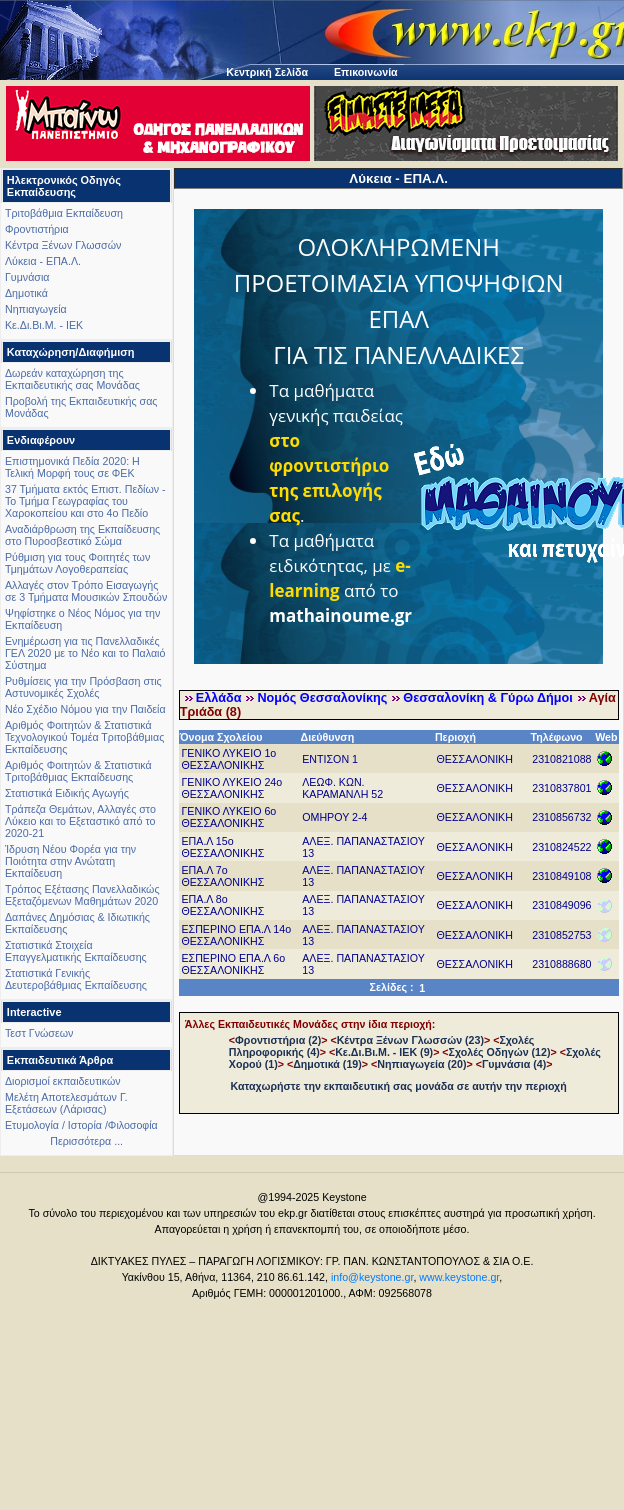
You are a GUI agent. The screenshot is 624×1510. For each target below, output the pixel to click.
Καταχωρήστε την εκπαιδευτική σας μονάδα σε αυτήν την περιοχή (399, 1086)
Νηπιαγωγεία (36, 309)
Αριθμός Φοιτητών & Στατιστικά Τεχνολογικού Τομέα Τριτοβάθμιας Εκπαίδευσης (84, 737)
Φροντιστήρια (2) (278, 1040)
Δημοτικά (26, 293)
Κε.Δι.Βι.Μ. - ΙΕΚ (44, 325)
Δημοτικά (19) (327, 1064)
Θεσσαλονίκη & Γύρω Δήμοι (487, 698)
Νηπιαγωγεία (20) (421, 1064)
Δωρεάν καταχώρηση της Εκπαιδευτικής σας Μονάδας (72, 379)
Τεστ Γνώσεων (39, 1033)
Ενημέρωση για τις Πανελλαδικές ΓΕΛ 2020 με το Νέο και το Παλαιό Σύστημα (85, 653)
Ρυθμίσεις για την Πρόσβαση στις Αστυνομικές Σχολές (83, 687)
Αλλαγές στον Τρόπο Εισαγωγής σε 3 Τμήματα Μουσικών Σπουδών (86, 591)
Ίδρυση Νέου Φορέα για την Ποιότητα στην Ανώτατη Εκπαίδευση (70, 861)
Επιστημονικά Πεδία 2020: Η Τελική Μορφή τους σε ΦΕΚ (72, 467)
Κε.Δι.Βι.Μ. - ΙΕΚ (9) (384, 1052)
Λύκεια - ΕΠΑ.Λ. (43, 261)
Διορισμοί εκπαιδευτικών (63, 1081)
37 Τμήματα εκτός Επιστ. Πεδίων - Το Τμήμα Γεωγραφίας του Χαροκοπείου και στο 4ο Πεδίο (85, 501)
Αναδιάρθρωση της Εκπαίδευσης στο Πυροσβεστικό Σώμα (82, 535)
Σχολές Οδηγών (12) (500, 1052)
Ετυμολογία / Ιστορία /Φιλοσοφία (81, 1125)
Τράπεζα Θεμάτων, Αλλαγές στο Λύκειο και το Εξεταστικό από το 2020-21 (80, 821)
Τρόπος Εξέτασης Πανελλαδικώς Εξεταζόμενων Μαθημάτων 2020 (82, 895)
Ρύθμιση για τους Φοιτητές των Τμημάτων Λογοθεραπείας (77, 563)
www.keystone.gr (459, 1277)
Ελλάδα (219, 698)
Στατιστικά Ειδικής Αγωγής (67, 793)
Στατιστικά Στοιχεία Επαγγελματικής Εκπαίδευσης (76, 951)
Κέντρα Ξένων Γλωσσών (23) (410, 1040)
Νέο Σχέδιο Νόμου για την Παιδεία (85, 709)
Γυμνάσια (27, 277)
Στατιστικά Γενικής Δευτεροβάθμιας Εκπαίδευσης (76, 979)
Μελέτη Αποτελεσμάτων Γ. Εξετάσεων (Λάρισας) (66, 1103)
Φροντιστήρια (37, 229)
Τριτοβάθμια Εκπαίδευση (64, 213)
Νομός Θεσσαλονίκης (322, 698)
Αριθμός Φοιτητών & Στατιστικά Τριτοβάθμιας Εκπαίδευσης (78, 771)
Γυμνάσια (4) (514, 1064)
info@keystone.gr (372, 1277)
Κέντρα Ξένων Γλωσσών (63, 245)
